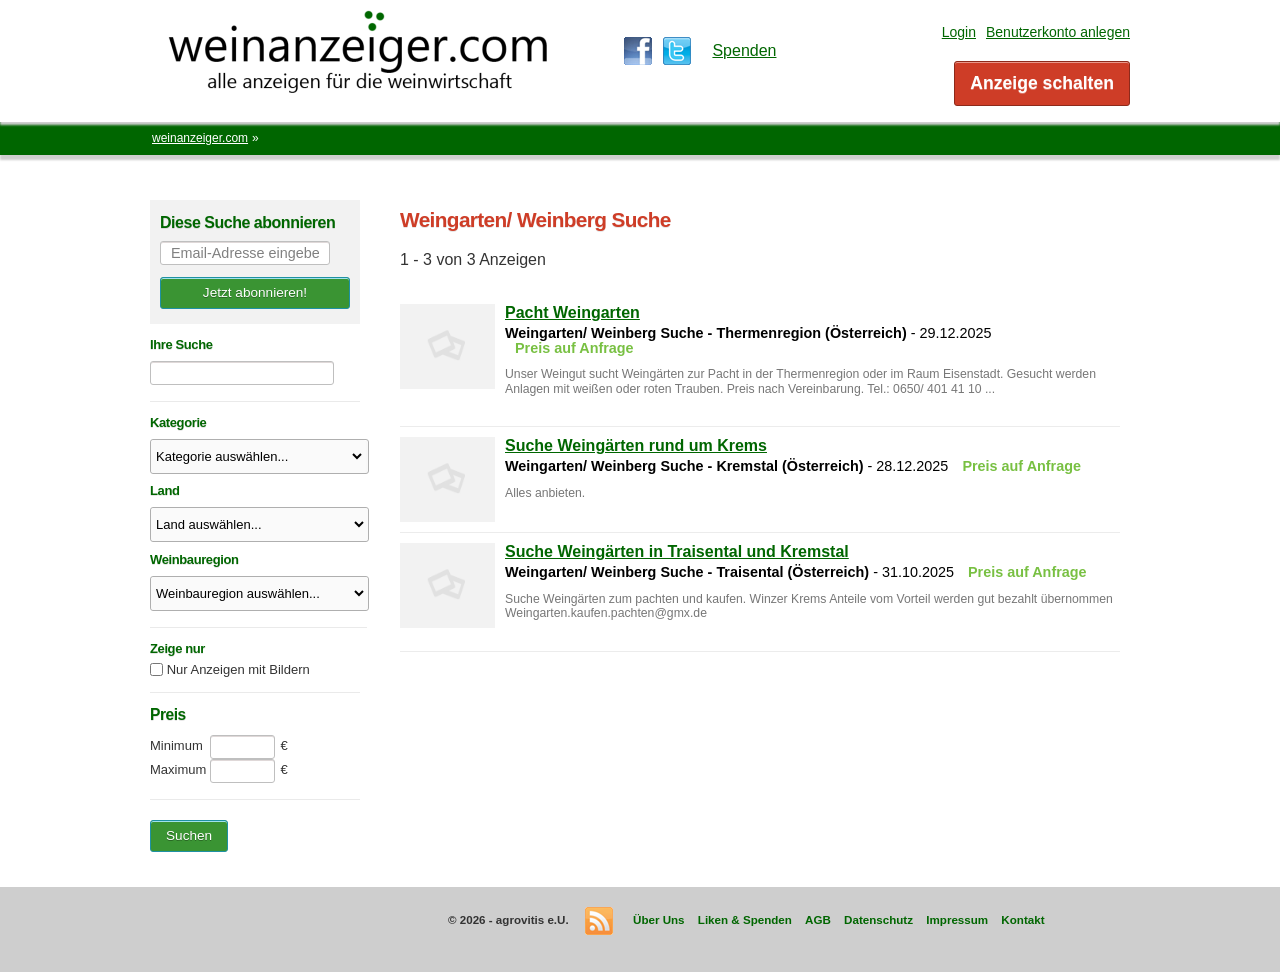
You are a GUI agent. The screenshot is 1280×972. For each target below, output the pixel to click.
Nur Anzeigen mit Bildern (238, 669)
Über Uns (659, 919)
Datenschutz (878, 919)
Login (959, 32)
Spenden (744, 50)
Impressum (957, 919)
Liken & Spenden (745, 919)
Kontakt (1022, 919)
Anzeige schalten (1042, 83)
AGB (818, 919)
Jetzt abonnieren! (255, 292)
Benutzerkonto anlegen (1058, 32)
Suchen (189, 835)
